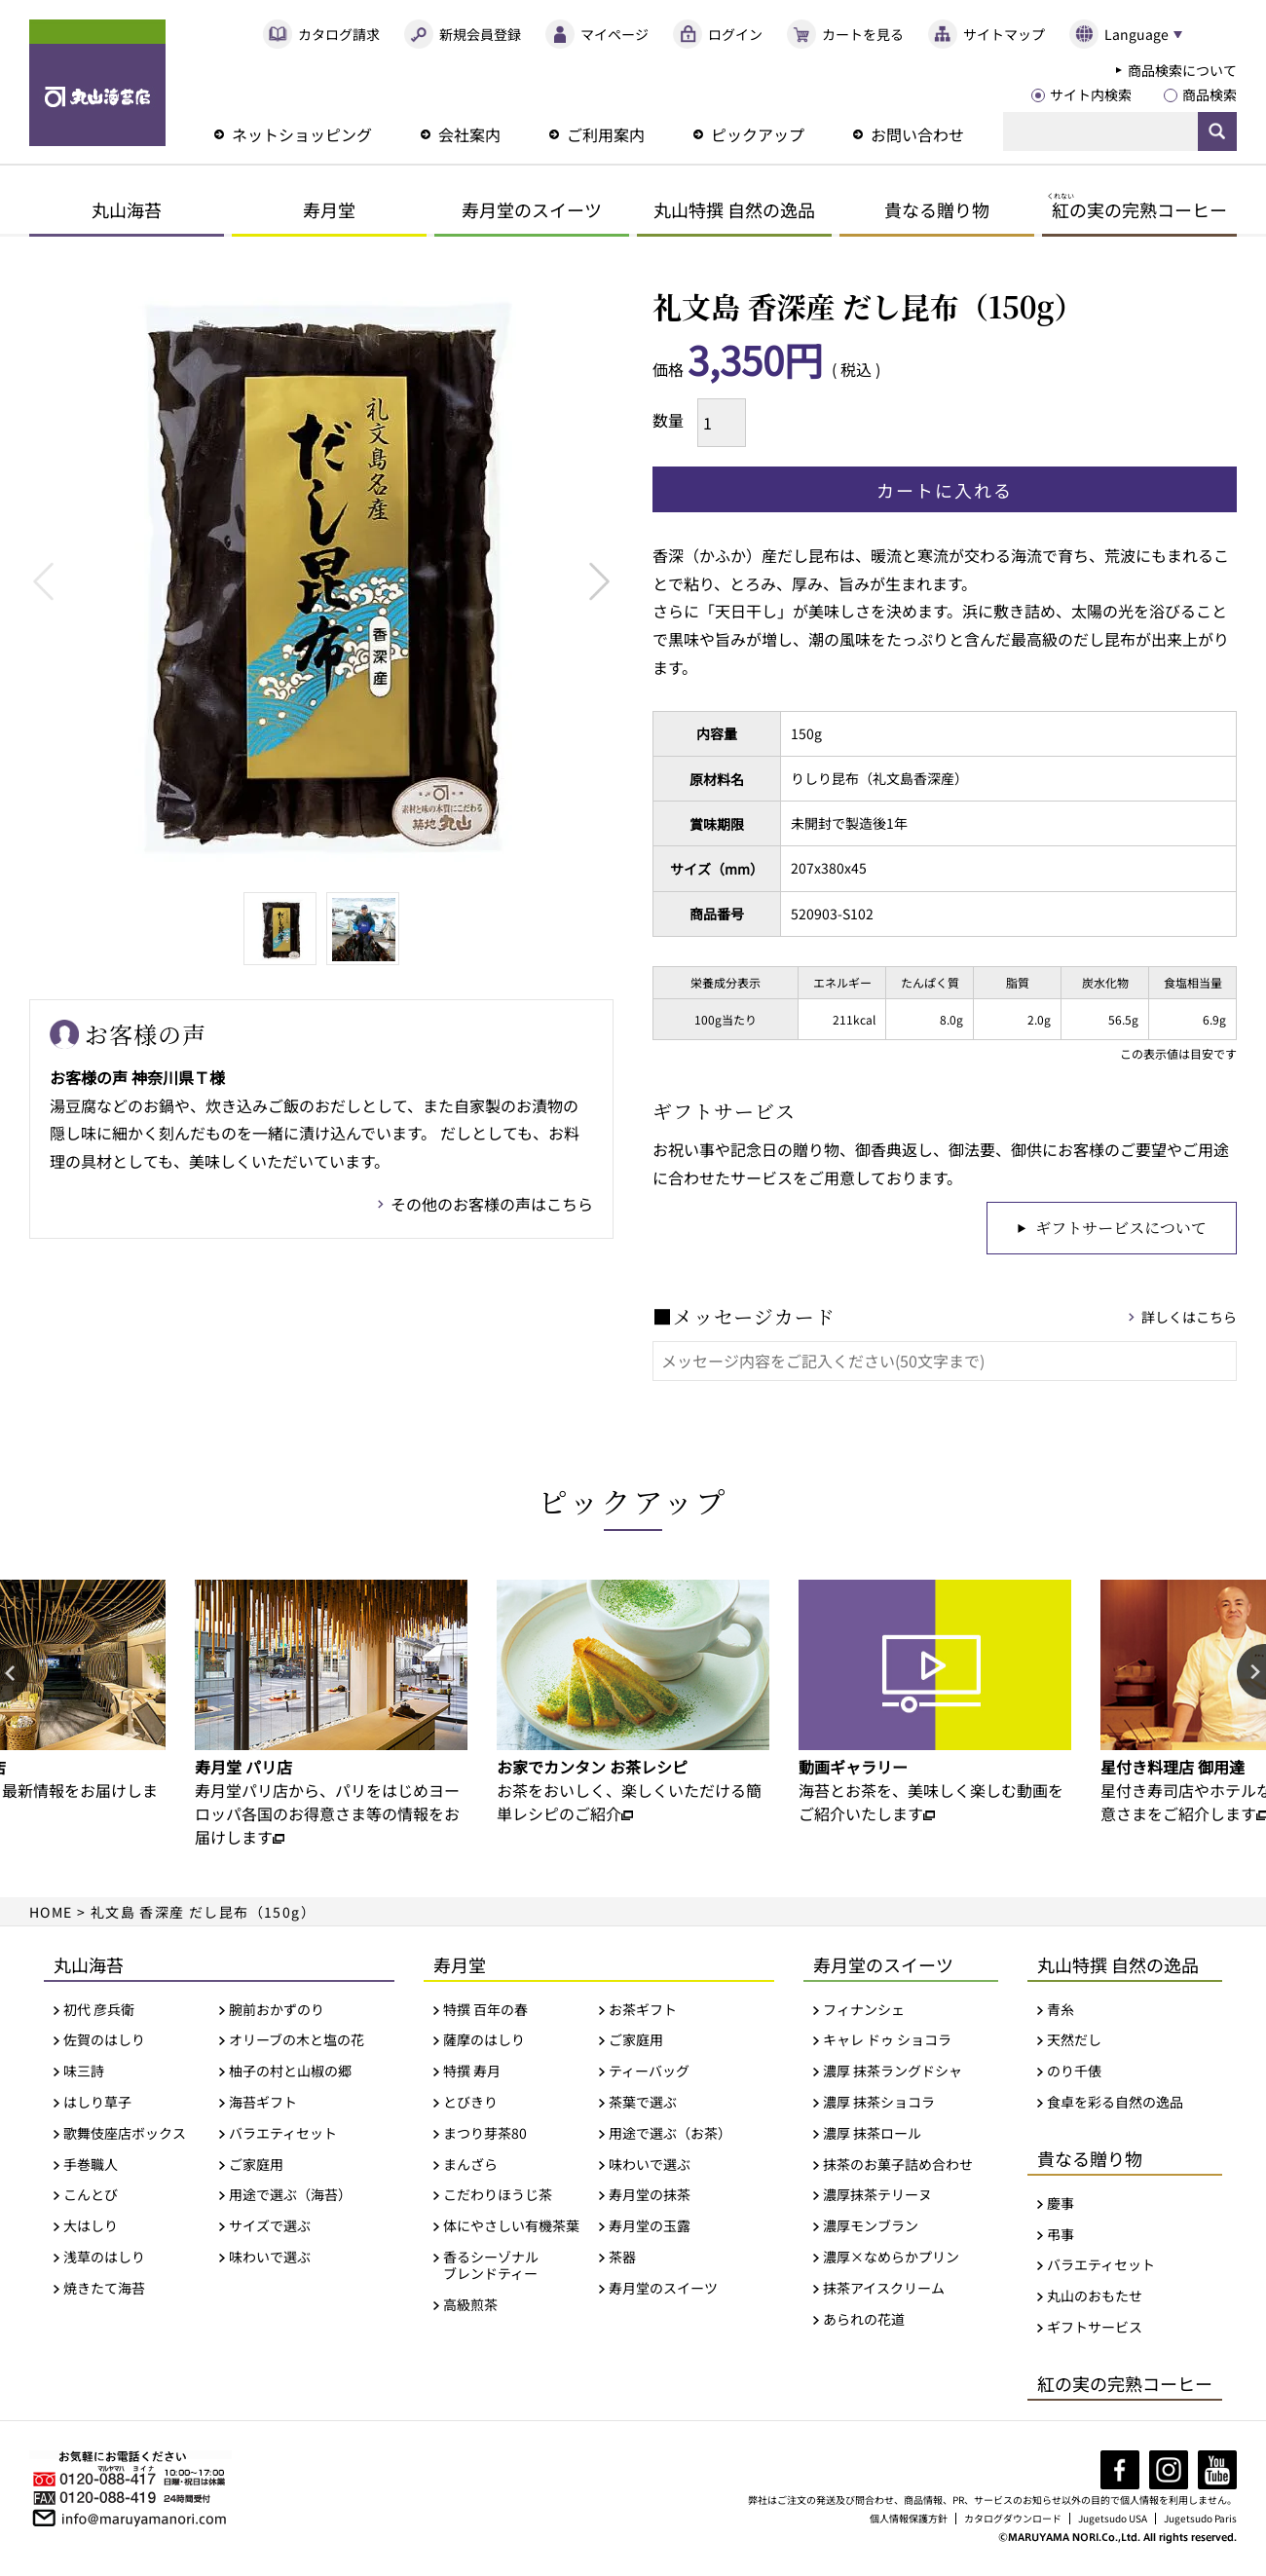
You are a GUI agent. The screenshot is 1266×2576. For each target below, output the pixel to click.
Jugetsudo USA (1112, 2521)
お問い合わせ (917, 134)
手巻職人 (90, 2166)
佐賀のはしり (104, 2043)
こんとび (90, 2197)
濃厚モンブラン (870, 2229)
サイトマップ (1004, 34)
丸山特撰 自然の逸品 (734, 209)
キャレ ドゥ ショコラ (887, 2043)
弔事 (1060, 2236)
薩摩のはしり (484, 2043)
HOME (51, 1913)
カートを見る (863, 34)
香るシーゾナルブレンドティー (491, 2268)
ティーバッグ (649, 2074)
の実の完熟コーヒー (1137, 209)
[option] (331, 1716)
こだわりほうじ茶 (497, 2197)
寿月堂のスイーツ (532, 209)
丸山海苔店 (97, 82)
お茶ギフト (643, 2011)
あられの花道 (864, 2321)
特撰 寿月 (472, 2074)
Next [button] (1251, 1676)
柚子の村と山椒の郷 (290, 2074)
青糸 (1060, 2011)
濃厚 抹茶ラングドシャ (892, 2074)
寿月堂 (329, 209)
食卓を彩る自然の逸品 (1115, 2105)
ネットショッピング (302, 134)
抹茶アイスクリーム (884, 2291)
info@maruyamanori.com (144, 2519)
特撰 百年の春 (485, 2011)
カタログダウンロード (1012, 2521)
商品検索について (1182, 70)
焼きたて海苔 (104, 2291)
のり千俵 (1074, 2074)
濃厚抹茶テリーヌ (877, 2197)
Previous (43, 581)
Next (599, 581)
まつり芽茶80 (485, 2136)
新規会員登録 (480, 34)
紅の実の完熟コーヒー (1124, 2386)
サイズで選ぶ (270, 2229)
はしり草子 (97, 2105)
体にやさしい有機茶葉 (511, 2229)
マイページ (614, 34)
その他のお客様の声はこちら (492, 1203)
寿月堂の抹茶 (649, 2197)
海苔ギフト (263, 2105)
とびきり (470, 2105)
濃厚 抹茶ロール (872, 2136)
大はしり (90, 2229)
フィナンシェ (864, 2011)
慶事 (1060, 2206)
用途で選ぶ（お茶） (670, 2136)
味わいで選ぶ (270, 2260)
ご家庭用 (256, 2166)
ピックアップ (757, 134)
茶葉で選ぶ (643, 2105)
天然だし (1074, 2043)
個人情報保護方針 (909, 2521)
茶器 (622, 2260)
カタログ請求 (339, 34)
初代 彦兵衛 (98, 2011)
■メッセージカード (744, 1319)
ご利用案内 (606, 134)
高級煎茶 (470, 2306)
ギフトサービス (1094, 2330)
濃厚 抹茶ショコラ (879, 2105)
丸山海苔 (127, 209)
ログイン (735, 34)
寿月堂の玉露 (649, 2229)
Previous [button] (14, 1676)
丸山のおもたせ (1094, 2299)
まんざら (470, 2166)
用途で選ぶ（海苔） (290, 2197)
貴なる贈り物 (936, 209)
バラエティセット (283, 2136)
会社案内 (469, 134)
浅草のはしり (104, 2260)
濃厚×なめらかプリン (891, 2260)
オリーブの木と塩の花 (296, 2043)
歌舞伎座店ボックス (124, 2136)
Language (1136, 34)
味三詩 (83, 2074)
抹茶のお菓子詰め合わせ (898, 2166)
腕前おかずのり (276, 2011)
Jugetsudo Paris (1200, 2521)
